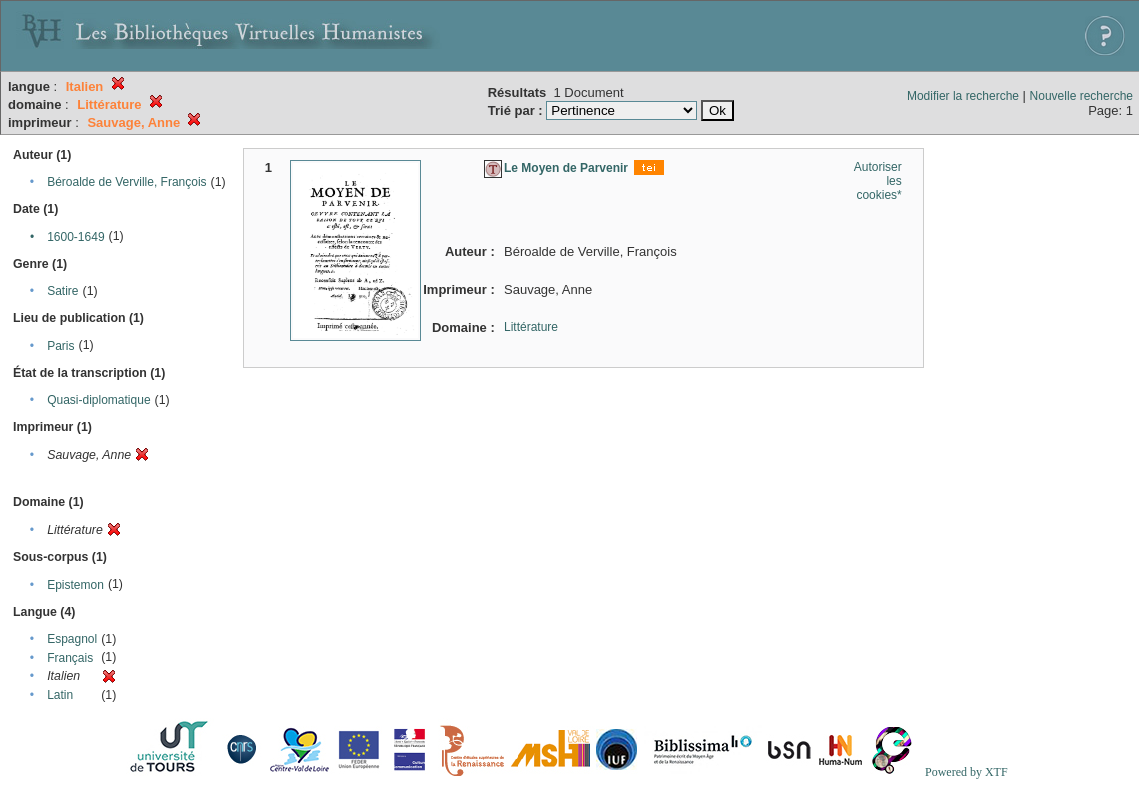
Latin (60, 695)
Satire (62, 291)
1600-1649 (75, 237)
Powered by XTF (966, 772)
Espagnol (72, 639)
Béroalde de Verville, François (126, 182)
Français (70, 658)
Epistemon (75, 585)
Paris (60, 346)
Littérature (531, 327)
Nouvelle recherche (1081, 96)
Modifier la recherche (963, 96)
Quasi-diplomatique (98, 400)
